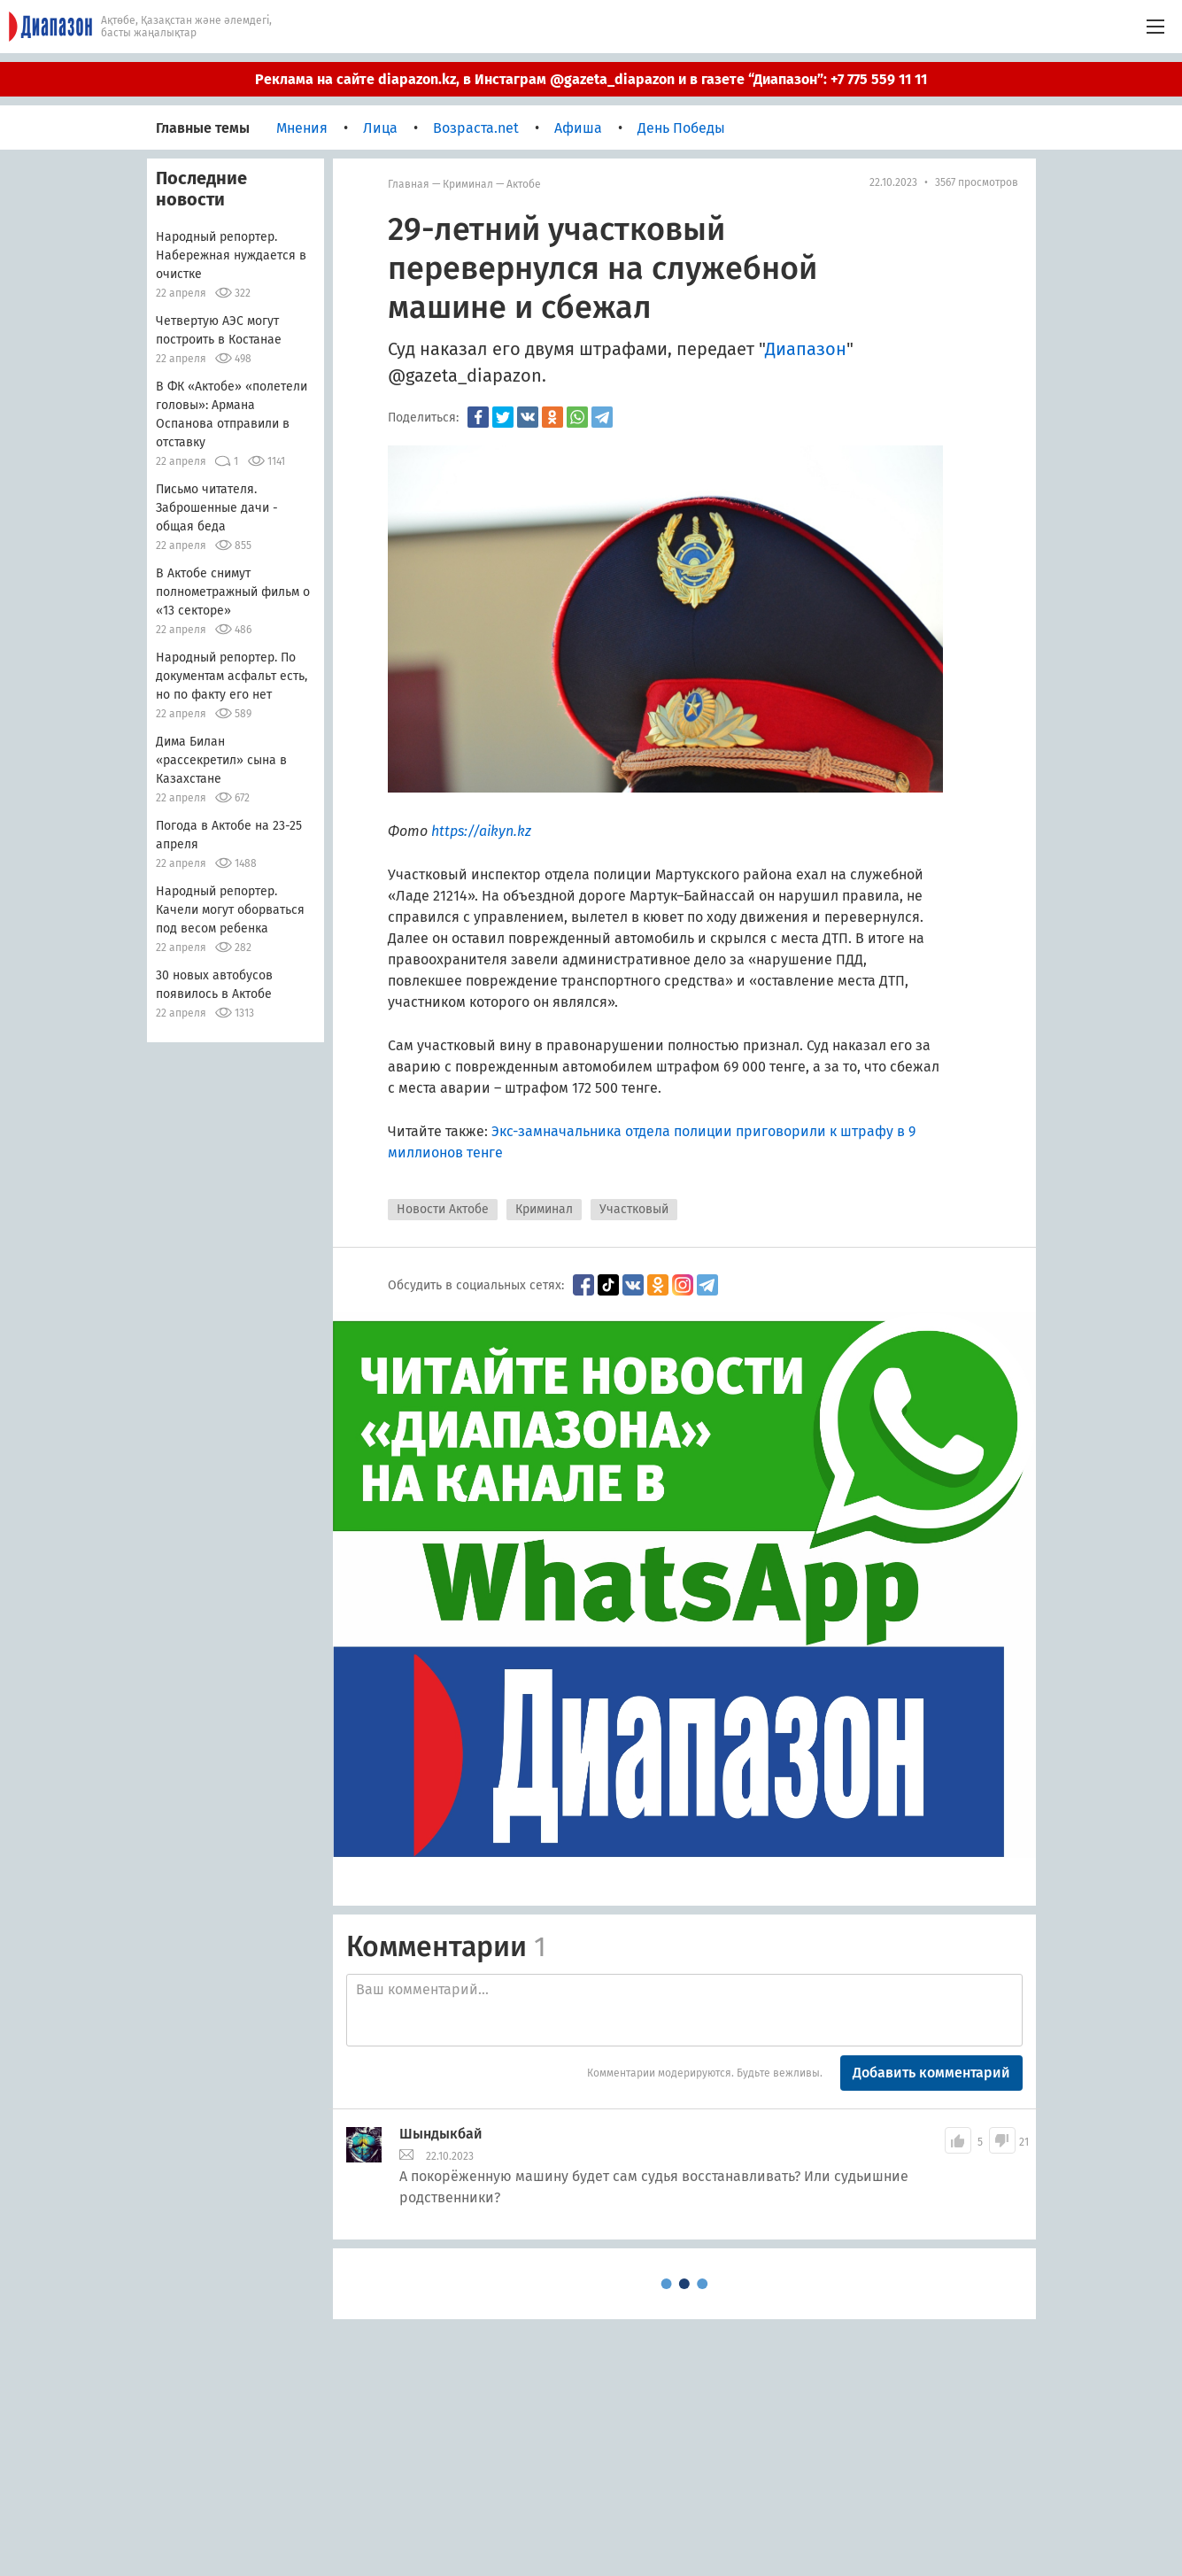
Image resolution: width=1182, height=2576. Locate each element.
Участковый (633, 1209)
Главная (408, 184)
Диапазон (805, 349)
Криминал (468, 184)
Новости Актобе (443, 1209)
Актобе (523, 184)
